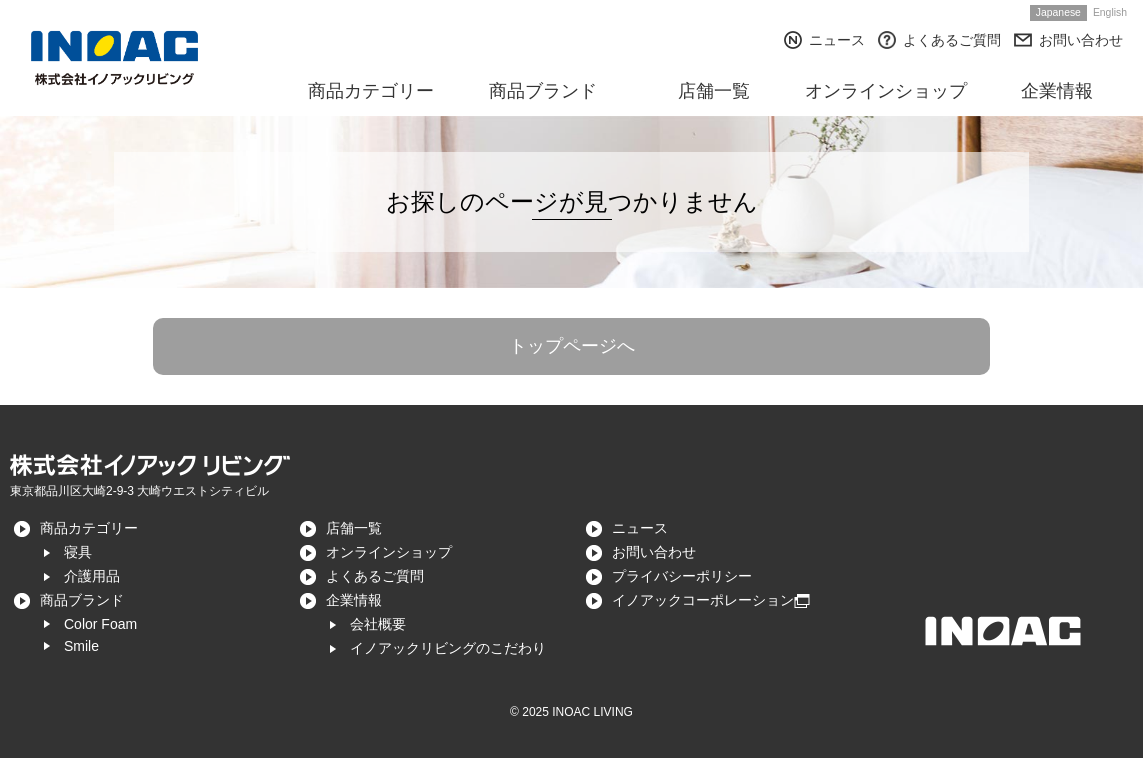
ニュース (837, 40)
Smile (81, 646)
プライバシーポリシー (682, 576)
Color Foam (100, 624)
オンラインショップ (389, 552)
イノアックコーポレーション (703, 600)
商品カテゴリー (89, 528)
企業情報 (354, 600)
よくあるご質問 (952, 40)
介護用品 (92, 576)
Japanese (1058, 12)
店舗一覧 (354, 528)
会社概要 (378, 624)
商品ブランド (82, 600)
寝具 (78, 552)
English (1110, 12)
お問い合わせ (1081, 40)
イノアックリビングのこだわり (448, 648)
